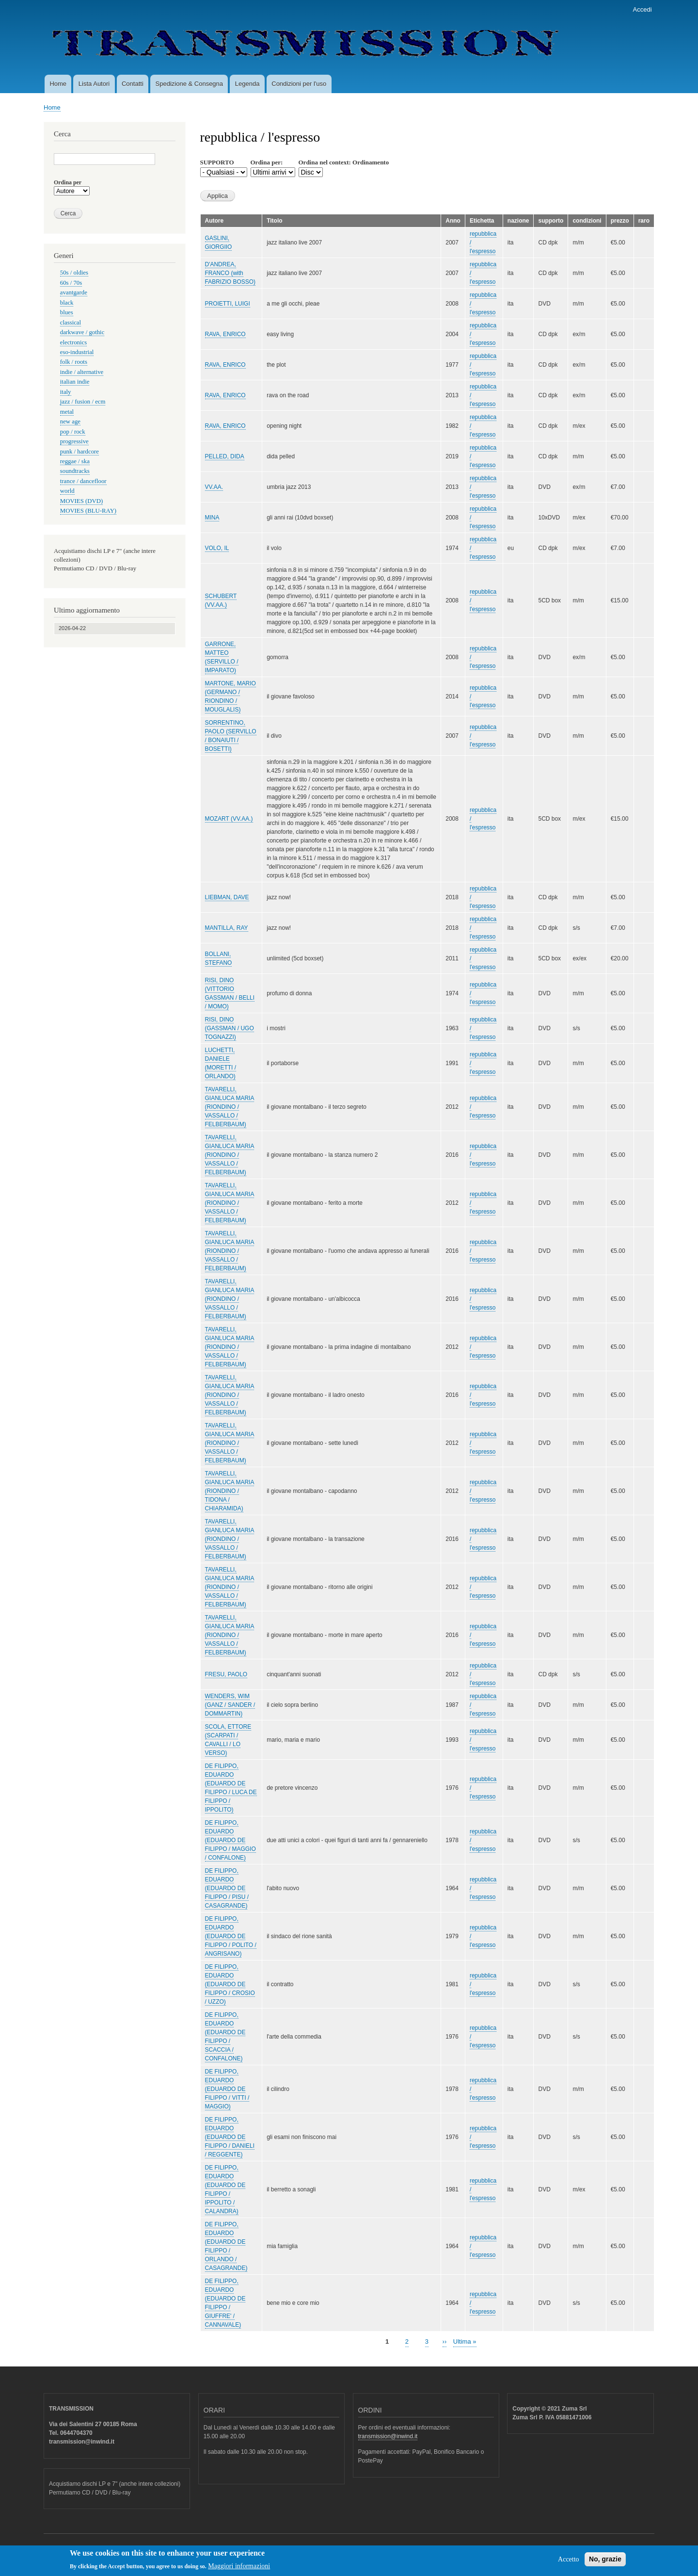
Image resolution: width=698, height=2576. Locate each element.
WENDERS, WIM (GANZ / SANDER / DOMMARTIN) (230, 1705)
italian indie (75, 381)
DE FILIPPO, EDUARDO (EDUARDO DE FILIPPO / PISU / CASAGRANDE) (227, 1888)
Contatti (132, 83)
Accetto (568, 2562)
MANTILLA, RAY (226, 927)
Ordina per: (267, 162)
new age (70, 421)
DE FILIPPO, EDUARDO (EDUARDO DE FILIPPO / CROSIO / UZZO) (230, 1984)
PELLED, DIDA (224, 456)
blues (66, 312)
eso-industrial (77, 352)
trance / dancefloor (83, 481)
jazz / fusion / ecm (83, 401)
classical (70, 322)
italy (65, 392)
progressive (74, 441)
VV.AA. (214, 487)
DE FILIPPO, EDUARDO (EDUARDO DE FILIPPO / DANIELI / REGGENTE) (230, 2137)
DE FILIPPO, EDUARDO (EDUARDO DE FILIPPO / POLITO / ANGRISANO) (230, 1936)
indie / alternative (81, 372)
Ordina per (67, 182)
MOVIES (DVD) (81, 501)
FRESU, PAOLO (226, 1674)
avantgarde (73, 292)
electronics (73, 342)
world (67, 490)
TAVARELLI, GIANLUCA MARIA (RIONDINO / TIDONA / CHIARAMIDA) (229, 1491)
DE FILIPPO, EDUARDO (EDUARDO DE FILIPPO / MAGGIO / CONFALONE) (230, 1840)
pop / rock (72, 431)
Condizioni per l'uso (298, 83)
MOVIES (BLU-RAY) (88, 510)
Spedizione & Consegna (189, 83)
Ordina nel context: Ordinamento (344, 162)
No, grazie (605, 2562)
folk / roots (73, 361)
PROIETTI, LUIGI (227, 303)
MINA (212, 517)
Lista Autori (94, 83)
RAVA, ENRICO (225, 334)
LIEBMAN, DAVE (227, 897)
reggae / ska (75, 461)
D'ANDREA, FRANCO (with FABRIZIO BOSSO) (230, 273)
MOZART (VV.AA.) (229, 818)
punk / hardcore (79, 451)
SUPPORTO (217, 162)
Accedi (642, 9)
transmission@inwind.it (388, 2436)
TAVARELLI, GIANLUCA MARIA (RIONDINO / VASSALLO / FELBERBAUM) (229, 1107)
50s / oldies (74, 272)
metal (67, 411)
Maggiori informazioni (239, 2569)
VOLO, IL (217, 548)
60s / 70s (71, 282)
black (67, 302)
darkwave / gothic (82, 332)
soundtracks (75, 471)
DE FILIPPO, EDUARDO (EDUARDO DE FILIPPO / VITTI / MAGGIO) (227, 2089)
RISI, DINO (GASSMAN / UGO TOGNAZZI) (229, 1028)
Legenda (247, 83)
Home (57, 83)
